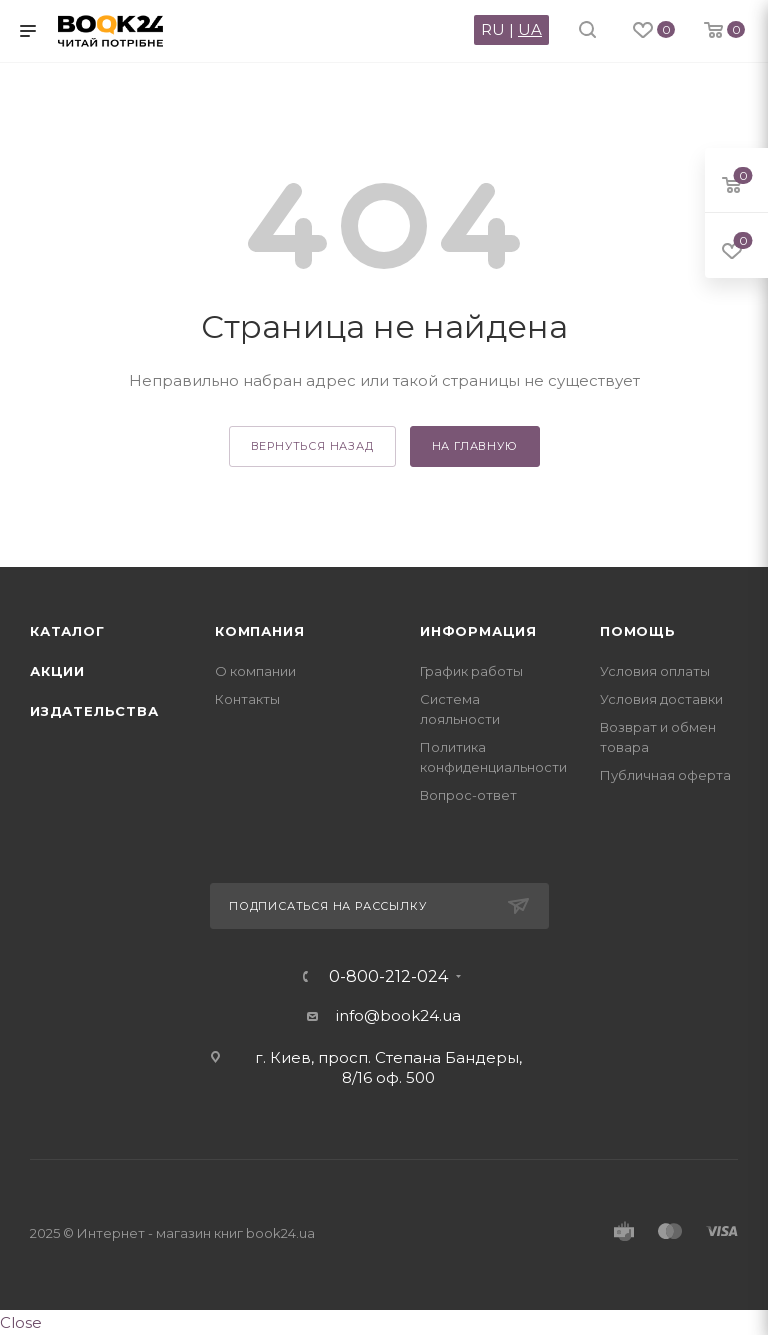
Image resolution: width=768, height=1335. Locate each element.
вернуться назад (312, 446)
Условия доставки (661, 699)
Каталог (67, 631)
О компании (255, 671)
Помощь (638, 631)
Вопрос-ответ (468, 795)
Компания (259, 631)
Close (21, 1322)
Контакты (247, 699)
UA (530, 29)
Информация (478, 631)
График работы (471, 671)
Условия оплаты (655, 671)
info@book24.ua (398, 1015)
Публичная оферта (665, 775)
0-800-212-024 (388, 977)
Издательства (94, 711)
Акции (57, 671)
